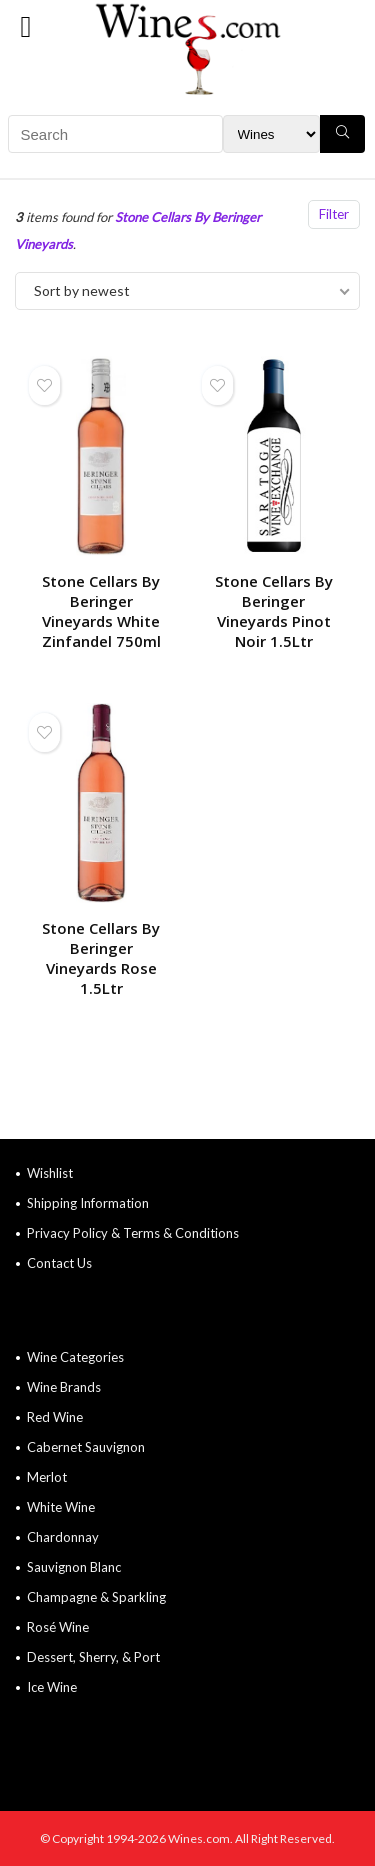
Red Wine (55, 1417)
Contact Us (59, 1263)
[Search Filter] (271, 134)
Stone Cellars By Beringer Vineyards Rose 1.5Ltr (101, 958)
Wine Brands (64, 1387)
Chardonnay (63, 1537)
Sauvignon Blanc (74, 1567)
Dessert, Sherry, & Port (93, 1657)
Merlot (47, 1477)
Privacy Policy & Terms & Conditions (133, 1233)
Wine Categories (75, 1357)
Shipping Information (88, 1203)
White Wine (61, 1507)
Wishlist (50, 1173)
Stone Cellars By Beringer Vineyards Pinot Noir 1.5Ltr (274, 611)
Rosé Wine (58, 1627)
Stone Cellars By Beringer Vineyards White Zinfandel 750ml (101, 611)
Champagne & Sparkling (96, 1597)
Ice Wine (52, 1687)
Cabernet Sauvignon (86, 1447)
